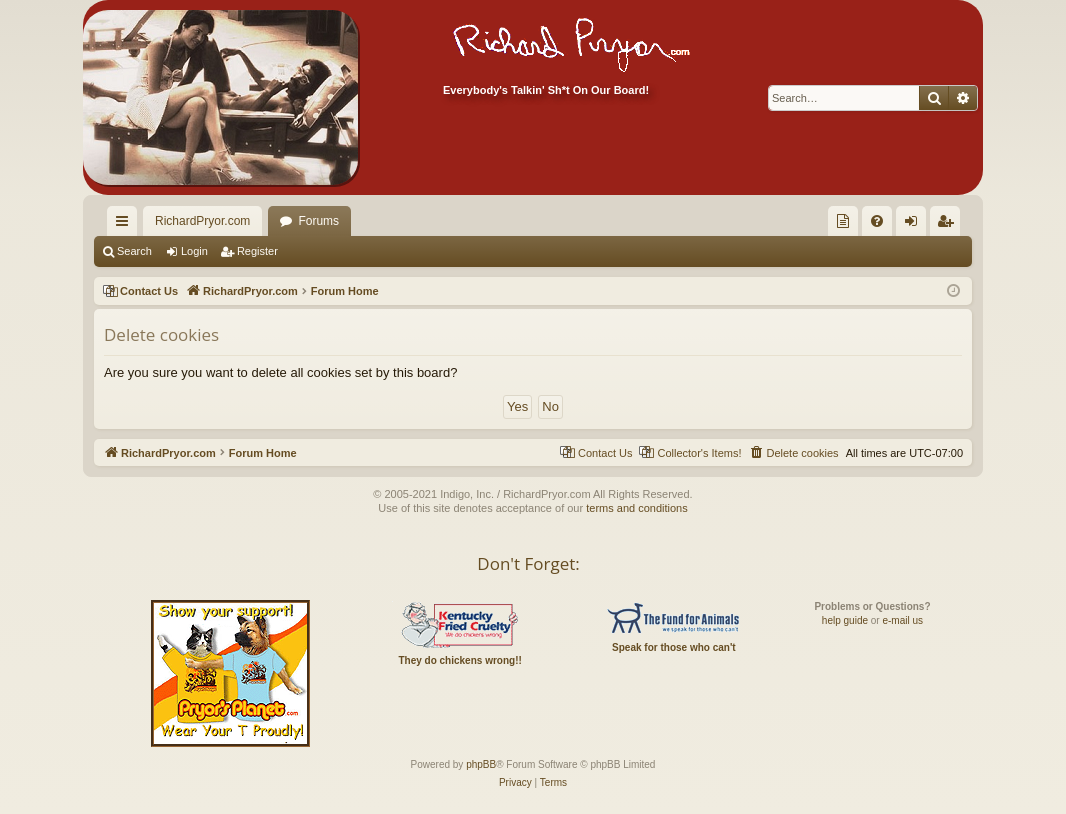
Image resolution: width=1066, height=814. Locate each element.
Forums (318, 221)
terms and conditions (637, 508)
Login (194, 251)
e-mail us (902, 620)
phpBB (481, 764)
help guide (845, 620)
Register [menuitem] (949, 225)
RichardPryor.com (202, 221)
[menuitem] (843, 221)
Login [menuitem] (915, 225)
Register (257, 251)
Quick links (126, 225)
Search (134, 251)
